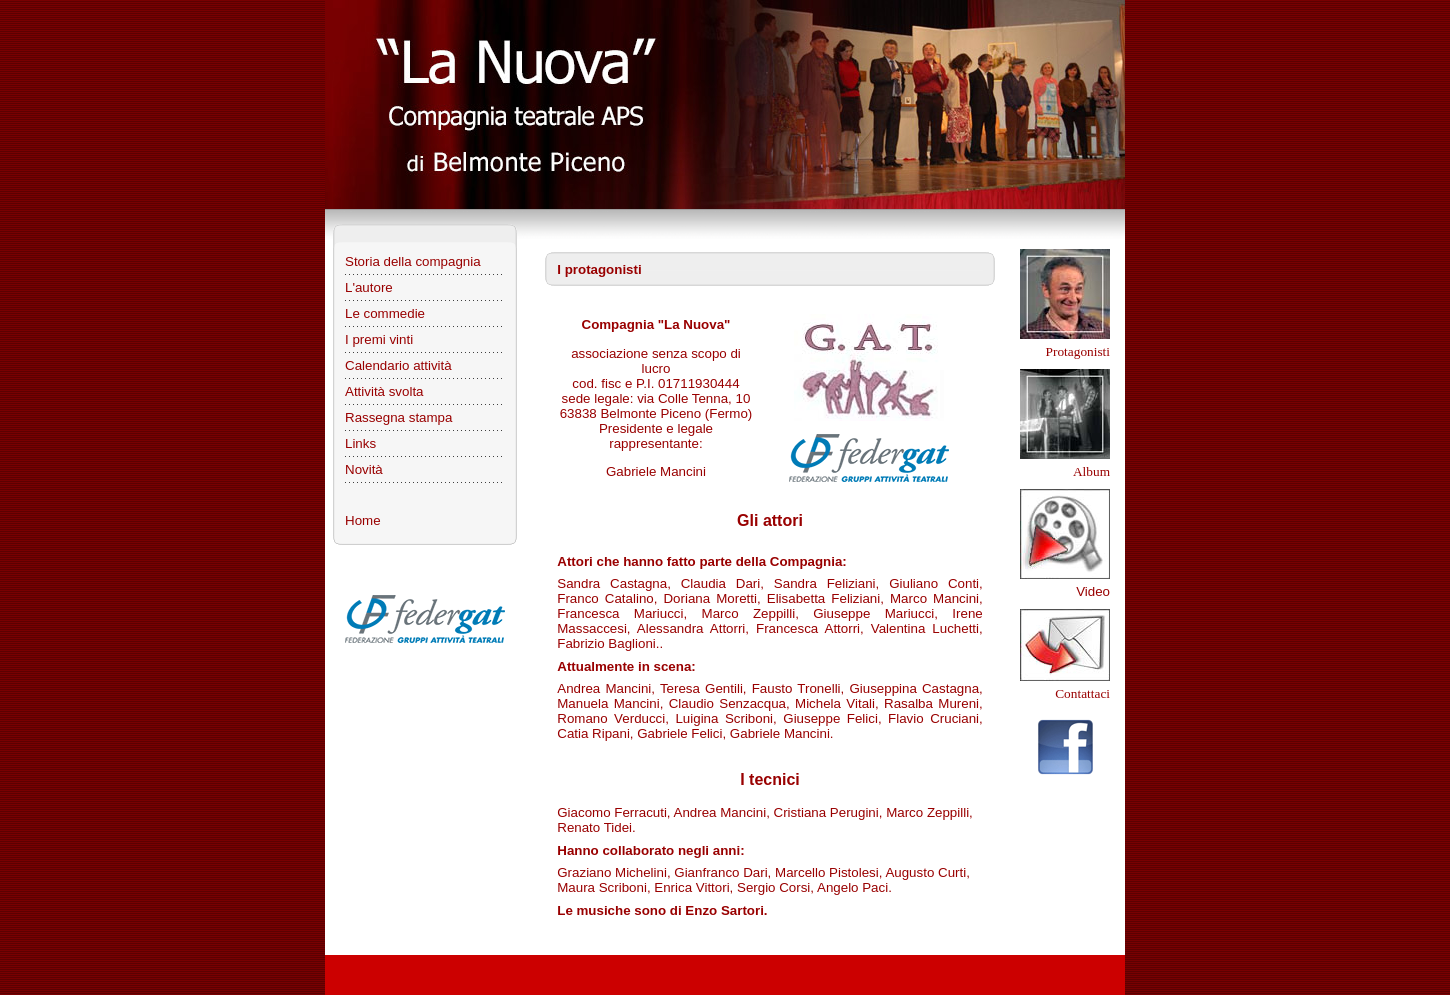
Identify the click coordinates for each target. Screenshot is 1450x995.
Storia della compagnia (413, 261)
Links (360, 443)
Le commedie (385, 313)
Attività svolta (384, 391)
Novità (364, 469)
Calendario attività (398, 365)
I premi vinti (379, 339)
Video (1093, 591)
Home (363, 520)
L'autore (369, 287)
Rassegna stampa (398, 417)
